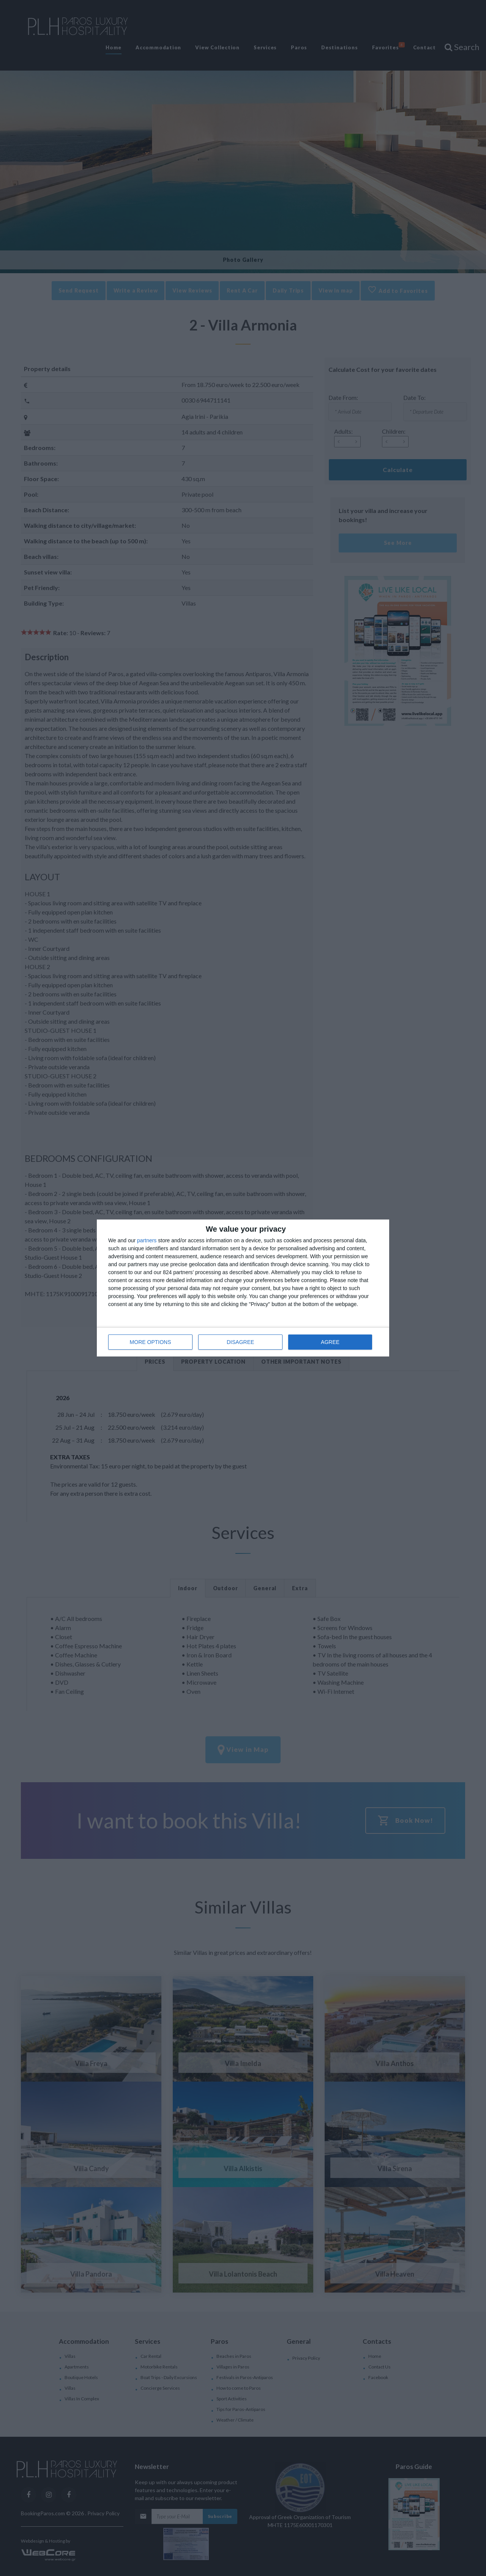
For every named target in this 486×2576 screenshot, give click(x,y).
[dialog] (243, 1288)
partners (146, 1240)
